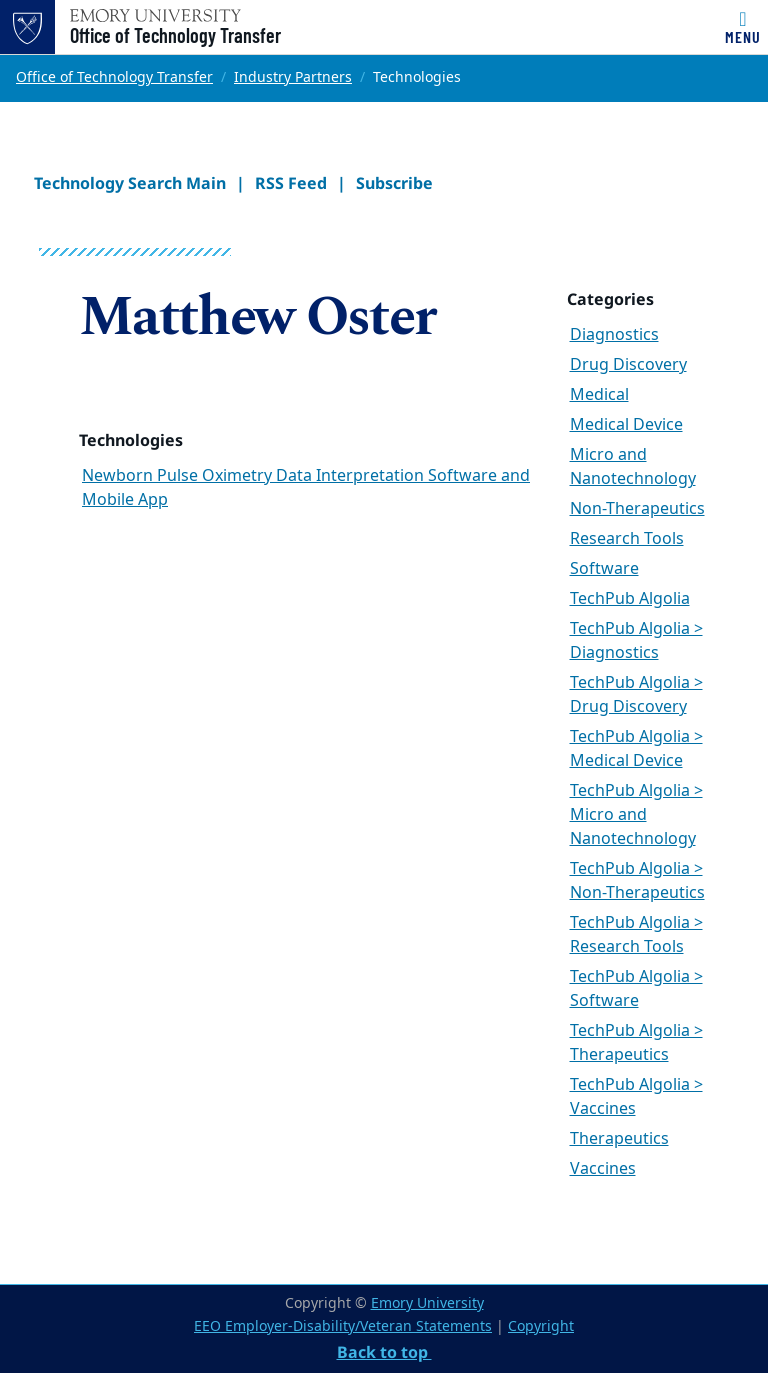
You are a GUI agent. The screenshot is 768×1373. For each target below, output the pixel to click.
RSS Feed (291, 183)
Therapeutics (619, 1139)
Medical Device (626, 425)
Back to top (384, 1352)
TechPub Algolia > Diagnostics (636, 641)
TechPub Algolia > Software (636, 989)
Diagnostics (614, 335)
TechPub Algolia (630, 599)
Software (604, 569)
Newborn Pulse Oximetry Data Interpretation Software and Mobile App (306, 488)
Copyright (541, 1326)
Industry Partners (293, 77)
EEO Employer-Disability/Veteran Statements (343, 1326)
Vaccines (603, 1169)
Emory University (427, 1303)
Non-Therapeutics (637, 509)
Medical (599, 395)
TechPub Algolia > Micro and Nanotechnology (636, 815)
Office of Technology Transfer (175, 35)
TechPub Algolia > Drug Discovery (636, 695)
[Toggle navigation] (743, 27)
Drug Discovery (628, 365)
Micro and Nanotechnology (633, 467)
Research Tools (627, 539)
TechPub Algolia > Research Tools (636, 935)
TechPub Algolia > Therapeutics (636, 1043)
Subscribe (394, 183)
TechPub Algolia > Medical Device (636, 749)
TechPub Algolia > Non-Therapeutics (637, 881)
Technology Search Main (130, 183)
